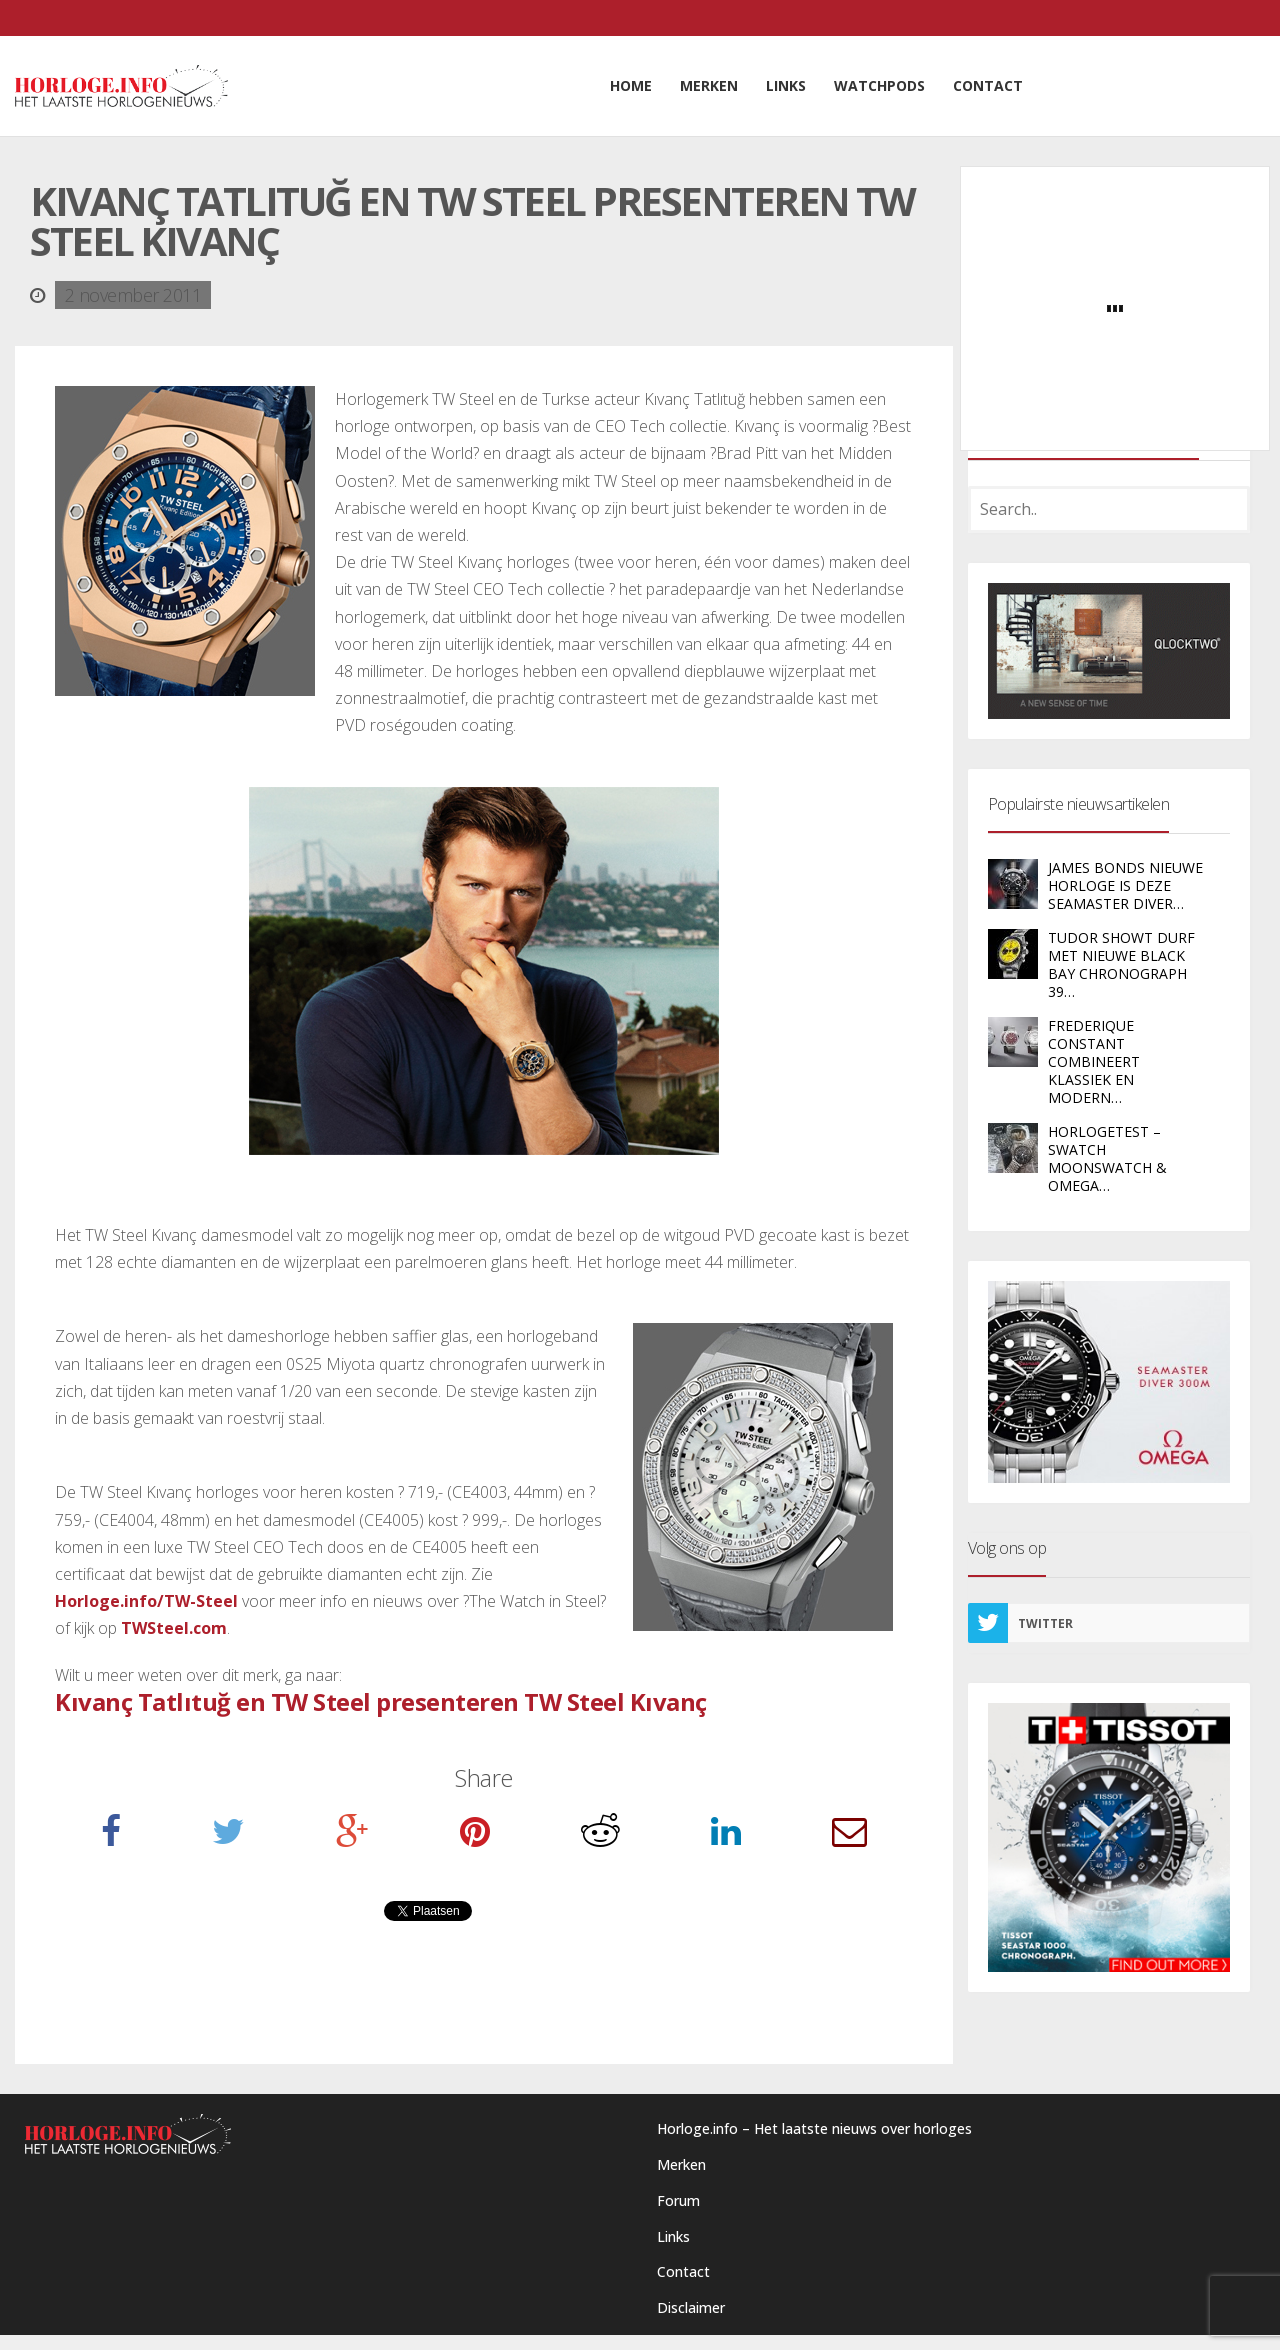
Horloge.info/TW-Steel (146, 1601)
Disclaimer (691, 2307)
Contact (683, 2271)
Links (673, 2236)
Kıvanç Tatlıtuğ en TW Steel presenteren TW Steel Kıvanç (381, 1701)
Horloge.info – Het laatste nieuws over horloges (814, 2128)
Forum (678, 2200)
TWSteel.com (174, 1628)
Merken (681, 2164)
